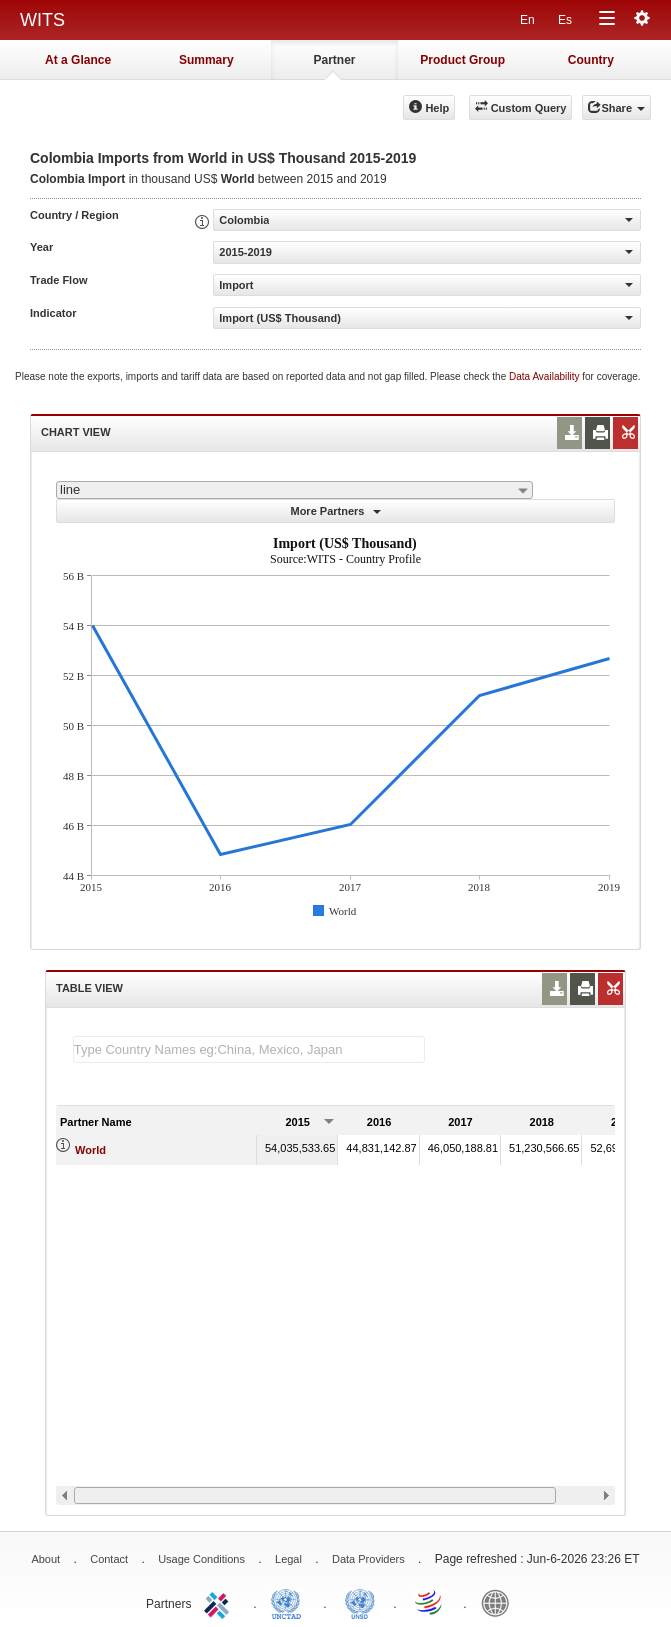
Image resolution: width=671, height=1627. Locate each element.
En (527, 20)
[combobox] (294, 490)
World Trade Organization (430, 1602)
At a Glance (78, 60)
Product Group (462, 60)
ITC (220, 1602)
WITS (42, 20)
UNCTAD (290, 1602)
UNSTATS (360, 1602)
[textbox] (249, 1049)
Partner (334, 60)
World (90, 1150)
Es (565, 20)
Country (591, 60)
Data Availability (545, 376)
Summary (206, 60)
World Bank (500, 1602)
